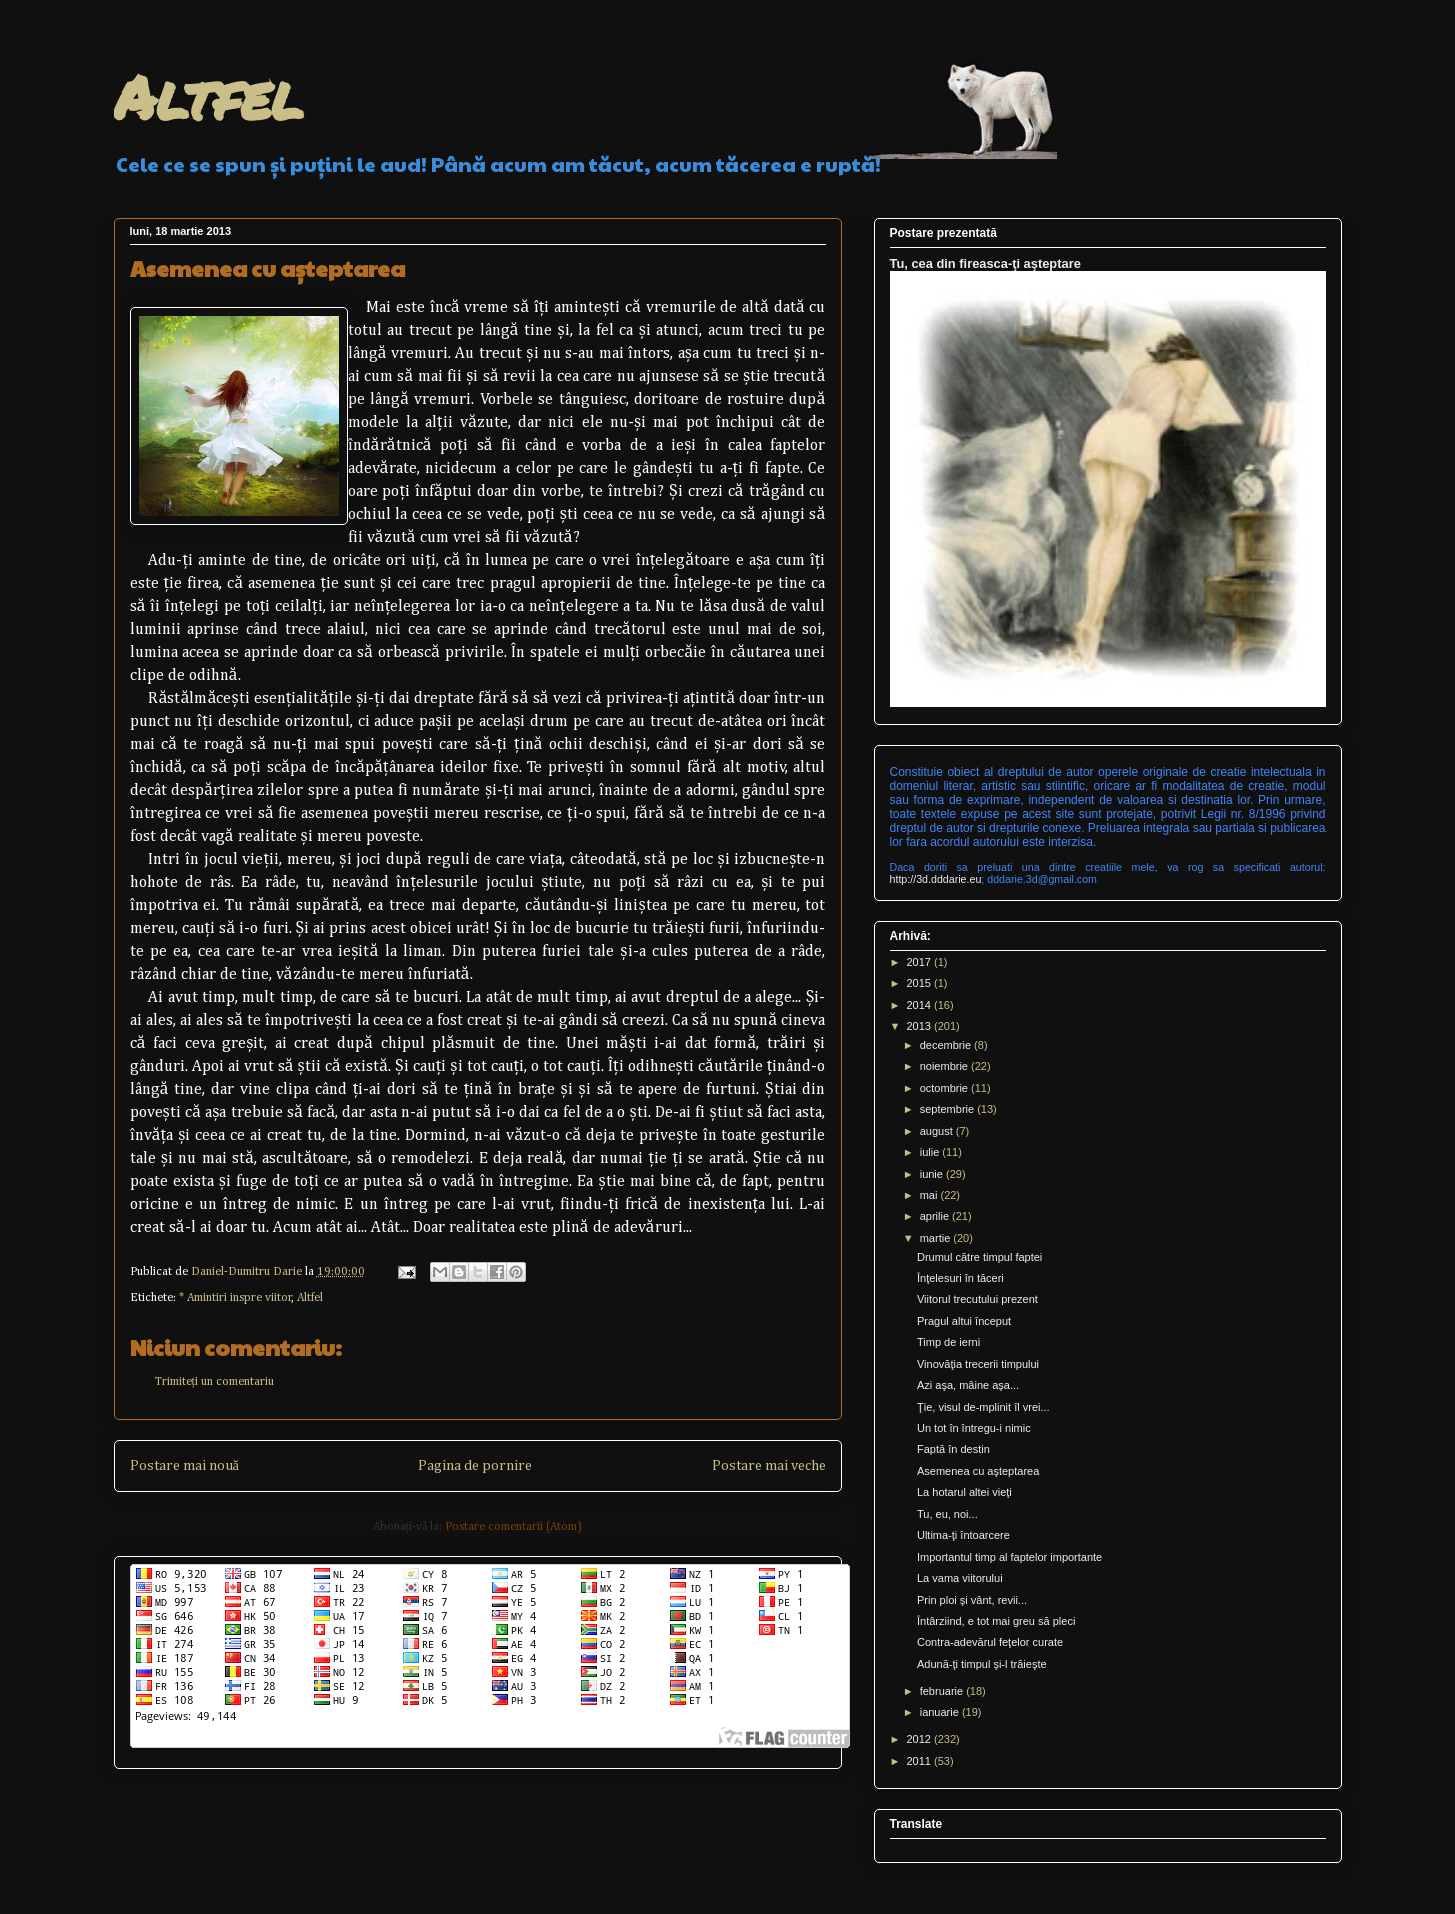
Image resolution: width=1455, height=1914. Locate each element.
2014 (921, 1005)
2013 (921, 1026)
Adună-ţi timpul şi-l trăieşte (982, 1664)
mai (930, 1195)
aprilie (936, 1216)
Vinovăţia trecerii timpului (978, 1364)
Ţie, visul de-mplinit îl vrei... (983, 1407)
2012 (921, 1739)
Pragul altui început (964, 1321)
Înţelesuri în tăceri (960, 1278)
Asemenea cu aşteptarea (978, 1471)
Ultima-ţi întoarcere (963, 1535)
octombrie (945, 1088)
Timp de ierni (948, 1342)
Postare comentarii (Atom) (513, 1527)
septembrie (948, 1109)
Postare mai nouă (184, 1466)
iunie (933, 1174)
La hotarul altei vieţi (964, 1492)
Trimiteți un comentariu (214, 1382)
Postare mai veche (769, 1466)
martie (937, 1238)
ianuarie (941, 1712)
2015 (921, 983)
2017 (921, 962)
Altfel (208, 96)
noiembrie (945, 1066)
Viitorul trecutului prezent (977, 1299)
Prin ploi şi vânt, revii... (972, 1600)
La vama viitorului (960, 1578)
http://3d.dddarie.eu (936, 879)
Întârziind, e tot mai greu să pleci (996, 1621)
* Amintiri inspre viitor (235, 1298)
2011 (921, 1761)
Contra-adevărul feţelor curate (990, 1642)
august (938, 1131)
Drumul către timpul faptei (979, 1257)
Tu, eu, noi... (947, 1514)
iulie (931, 1152)
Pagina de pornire (475, 1466)
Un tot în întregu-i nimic (974, 1428)
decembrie (947, 1045)
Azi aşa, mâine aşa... (968, 1385)
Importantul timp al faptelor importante (1009, 1557)
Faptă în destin (953, 1449)
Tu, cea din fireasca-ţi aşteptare (985, 263)
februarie (943, 1691)
